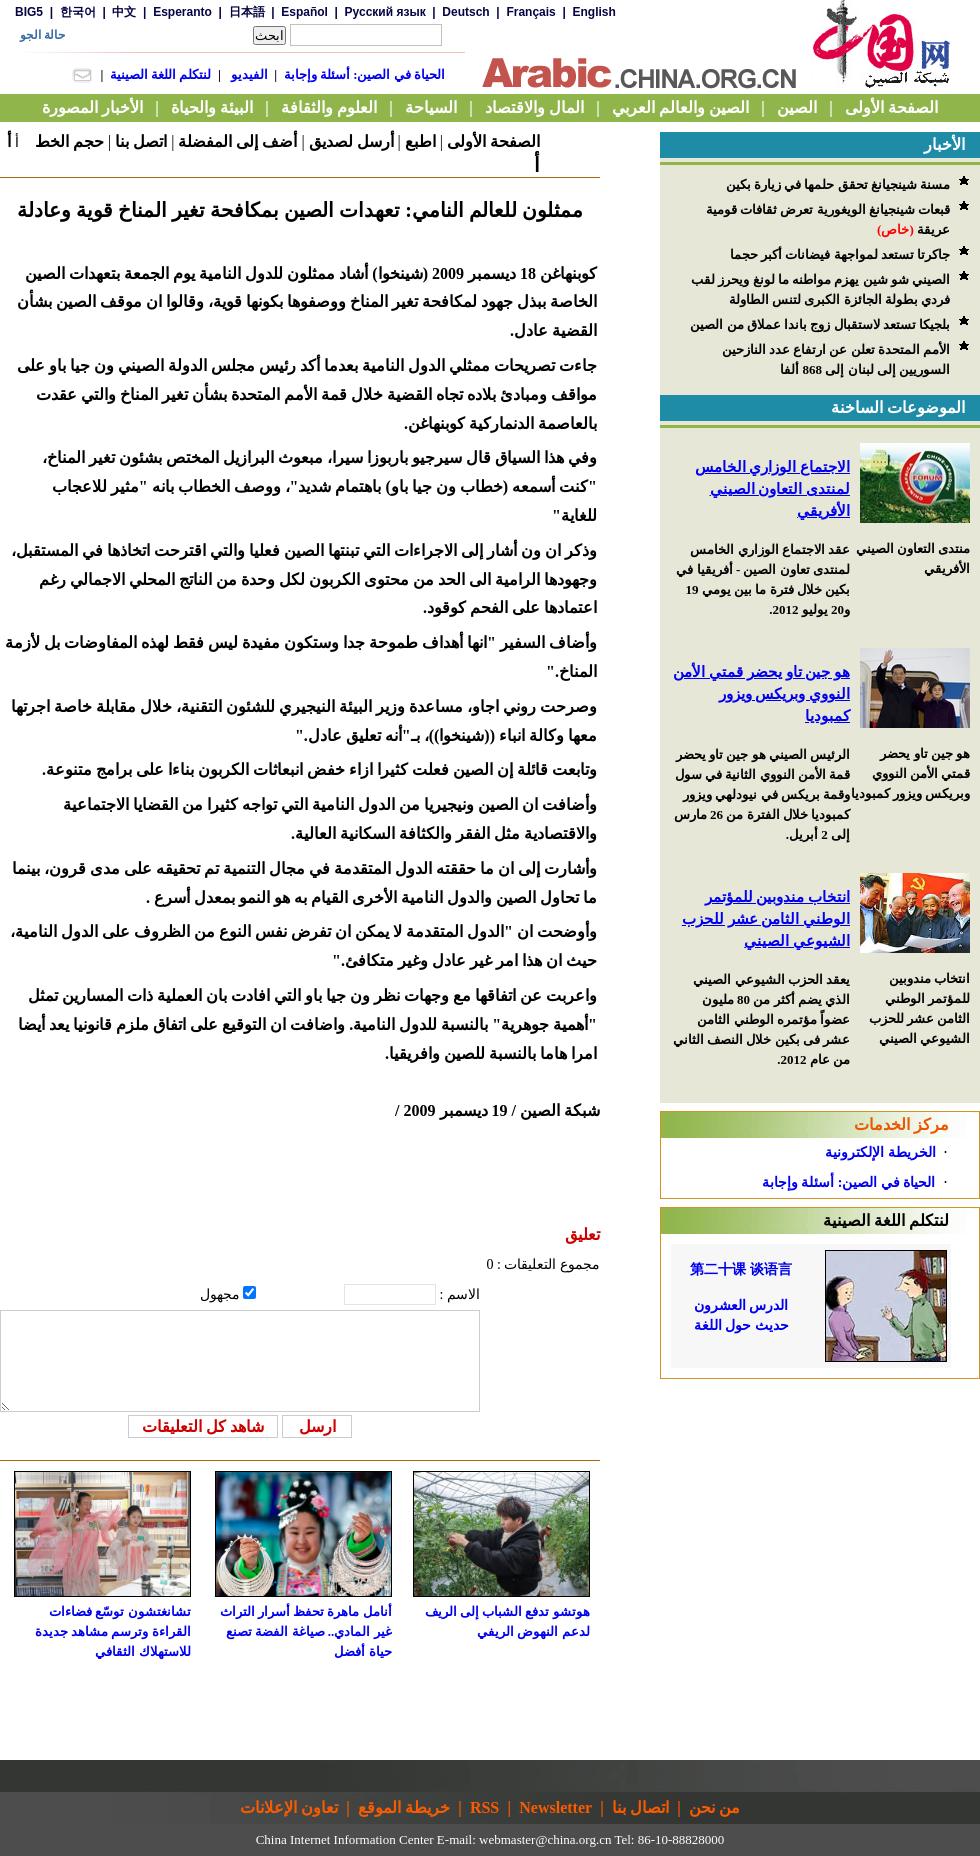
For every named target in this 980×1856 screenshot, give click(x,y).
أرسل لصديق (351, 141)
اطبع (420, 141)
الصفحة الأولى (493, 141)
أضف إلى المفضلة (237, 141)
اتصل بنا (141, 141)
